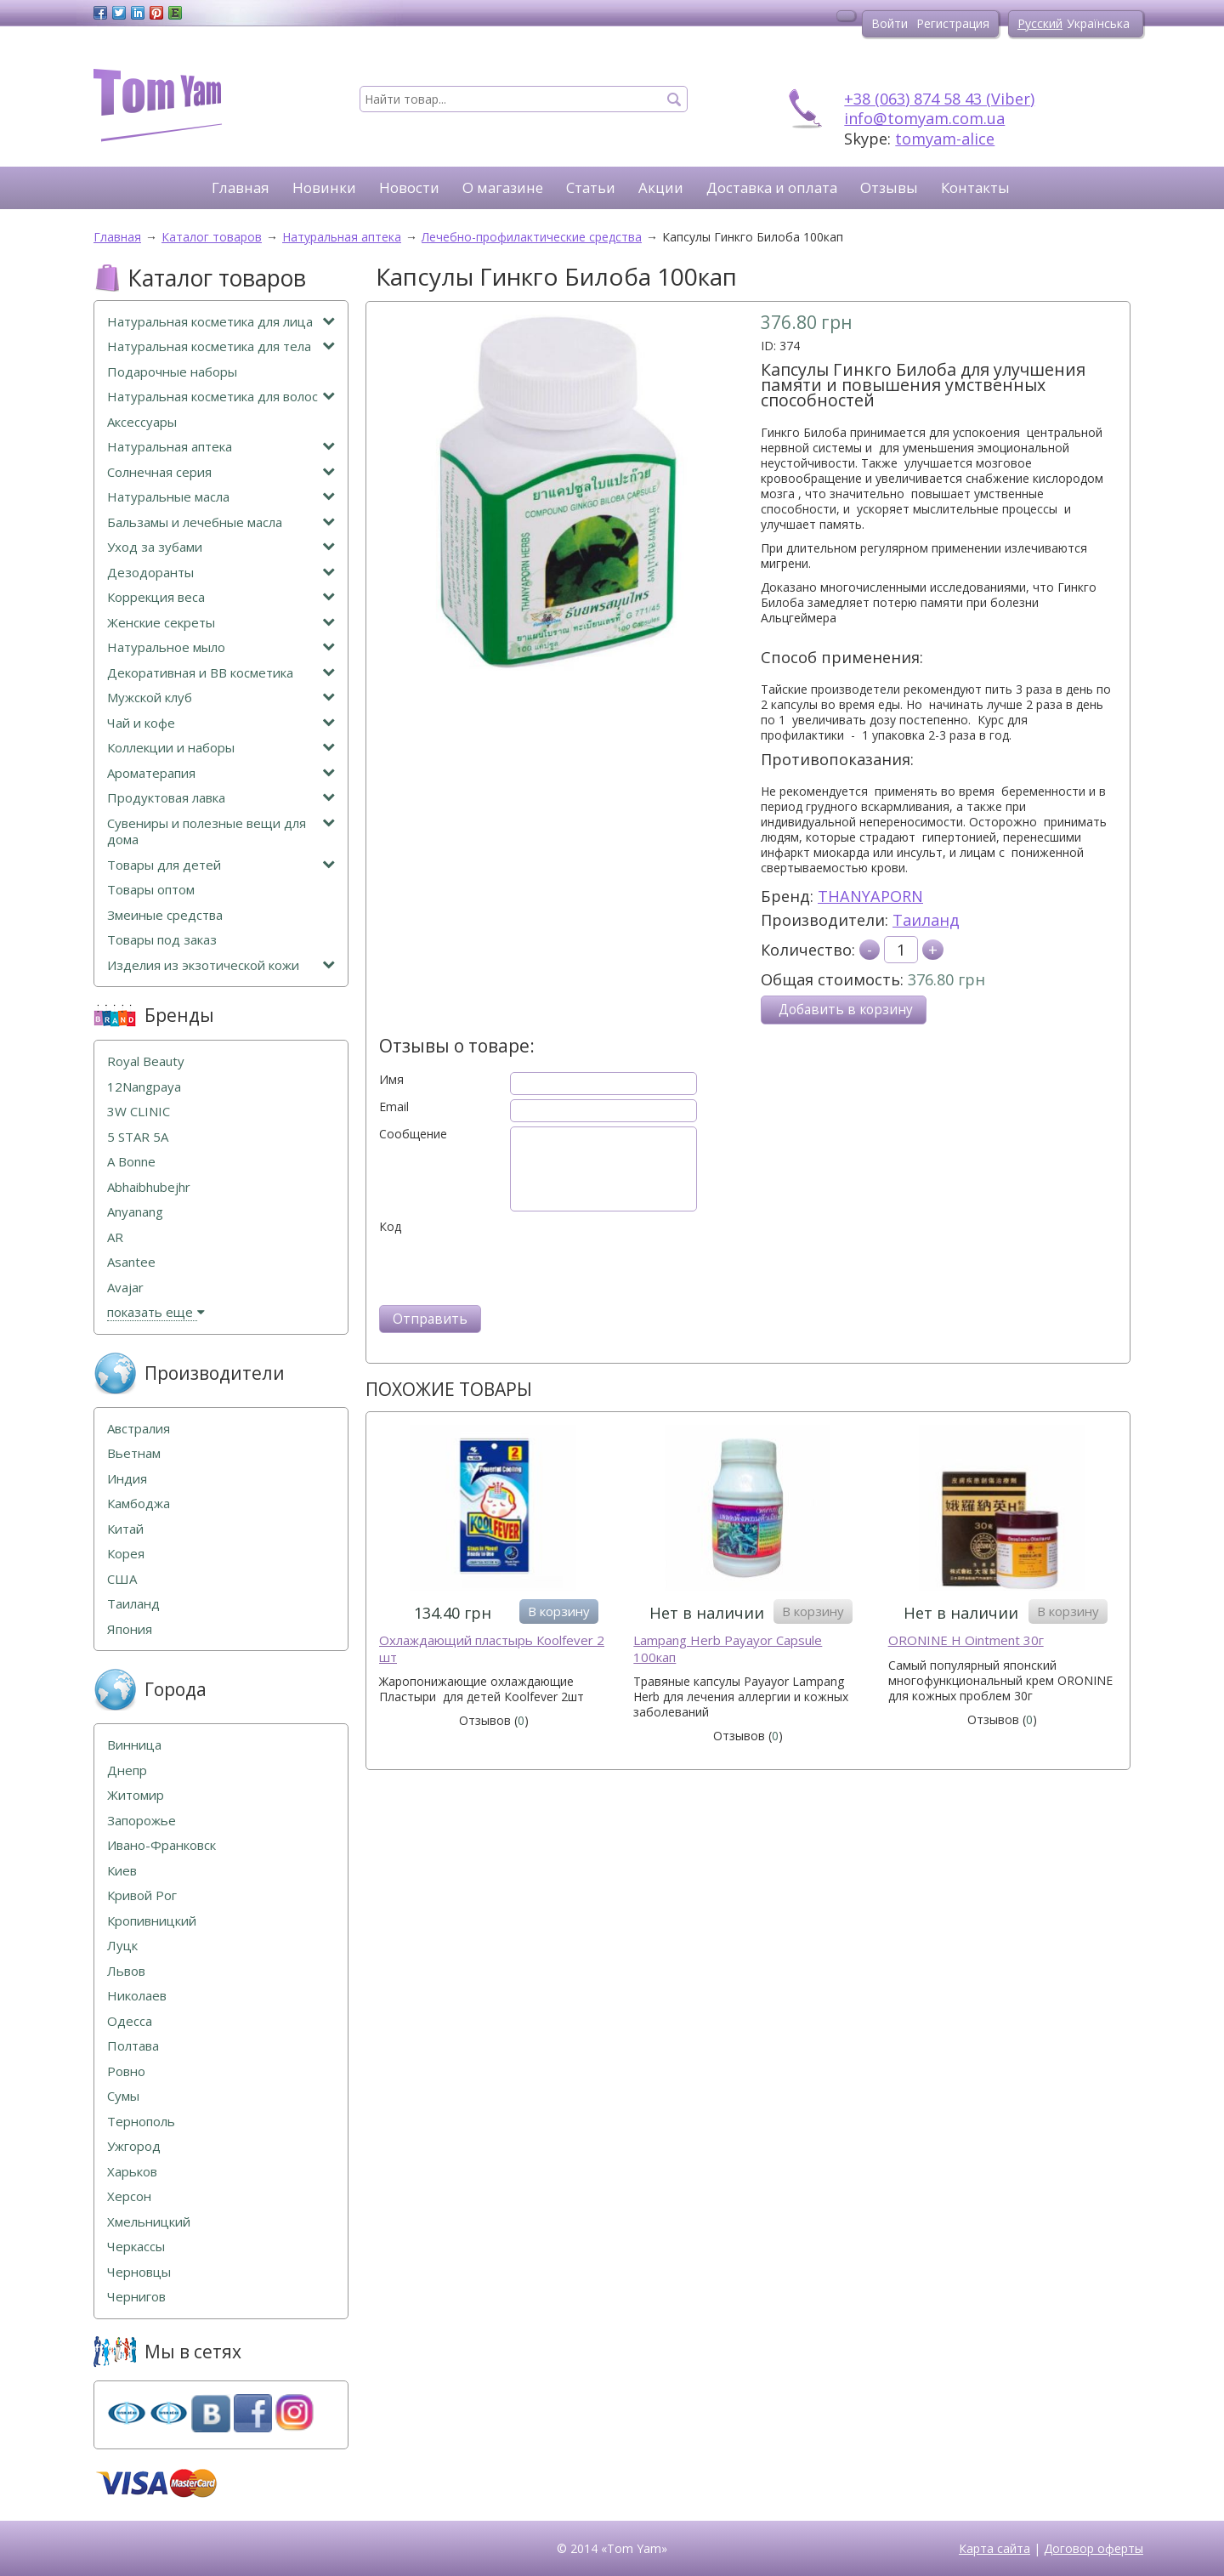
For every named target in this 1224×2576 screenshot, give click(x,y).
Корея (125, 1554)
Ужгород (134, 2146)
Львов (126, 1971)
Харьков (132, 2172)
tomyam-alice (944, 138)
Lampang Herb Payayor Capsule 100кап (727, 1648)
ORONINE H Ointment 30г (966, 1640)
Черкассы (136, 2246)
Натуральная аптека (221, 447)
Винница (134, 1745)
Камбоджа (138, 1503)
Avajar (125, 1287)
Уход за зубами (221, 547)
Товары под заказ (162, 940)
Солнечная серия (221, 472)
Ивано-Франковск (161, 1845)
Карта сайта (994, 2548)
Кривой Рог (142, 1895)
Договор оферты (1093, 2548)
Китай (125, 1529)
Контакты (975, 187)
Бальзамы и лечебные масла (221, 522)
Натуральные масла (221, 497)
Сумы (123, 2096)
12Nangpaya (144, 1087)
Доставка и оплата (771, 187)
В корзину (559, 1611)
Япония (129, 1629)
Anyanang (135, 1212)
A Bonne (131, 1162)
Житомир (135, 1795)
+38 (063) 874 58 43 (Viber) (939, 98)
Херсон (129, 2196)
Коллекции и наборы (221, 748)
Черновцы (139, 2272)
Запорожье (141, 1821)
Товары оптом (151, 890)
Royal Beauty (145, 1061)
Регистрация (952, 23)
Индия (127, 1479)
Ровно (126, 2071)
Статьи (590, 187)
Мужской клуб (221, 697)
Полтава (133, 2046)
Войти (889, 23)
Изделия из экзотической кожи (221, 965)
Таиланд (926, 920)
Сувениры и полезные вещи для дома (221, 831)
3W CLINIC (138, 1112)
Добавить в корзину (846, 1009)
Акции (660, 187)
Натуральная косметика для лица (221, 322)
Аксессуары (142, 422)
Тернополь (141, 2122)
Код (390, 1226)
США (122, 1579)
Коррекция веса (221, 597)
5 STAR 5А (137, 1137)
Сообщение (413, 1134)
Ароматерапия (221, 773)
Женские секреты (221, 623)
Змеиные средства (165, 915)
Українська (1098, 23)
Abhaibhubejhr (148, 1187)
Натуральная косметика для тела (221, 346)
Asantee (131, 1262)
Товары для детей (221, 865)
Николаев (137, 1996)
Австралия (138, 1429)
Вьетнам (134, 1453)
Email (394, 1107)
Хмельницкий (148, 2222)
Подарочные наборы (172, 372)
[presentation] (508, 1267)
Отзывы (889, 187)
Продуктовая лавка (221, 798)
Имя (391, 1079)
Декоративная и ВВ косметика (221, 673)
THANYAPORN (870, 896)
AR (115, 1237)
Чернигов (136, 2297)
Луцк (122, 1946)
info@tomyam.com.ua (924, 118)
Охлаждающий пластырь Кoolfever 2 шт (491, 1648)
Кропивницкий (151, 1921)
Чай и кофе (221, 723)
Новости (409, 187)
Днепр (127, 1770)
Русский (1039, 23)
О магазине (502, 187)
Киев (122, 1871)
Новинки (324, 187)
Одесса (129, 2021)
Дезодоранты (221, 573)
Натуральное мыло (221, 647)
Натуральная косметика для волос (221, 397)
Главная (240, 187)
